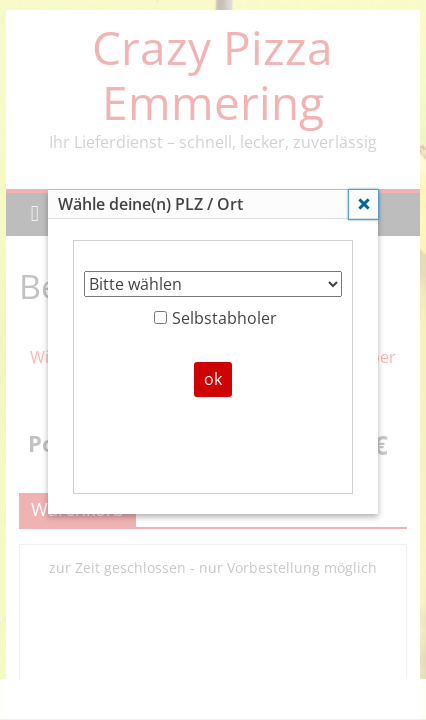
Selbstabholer (215, 318)
